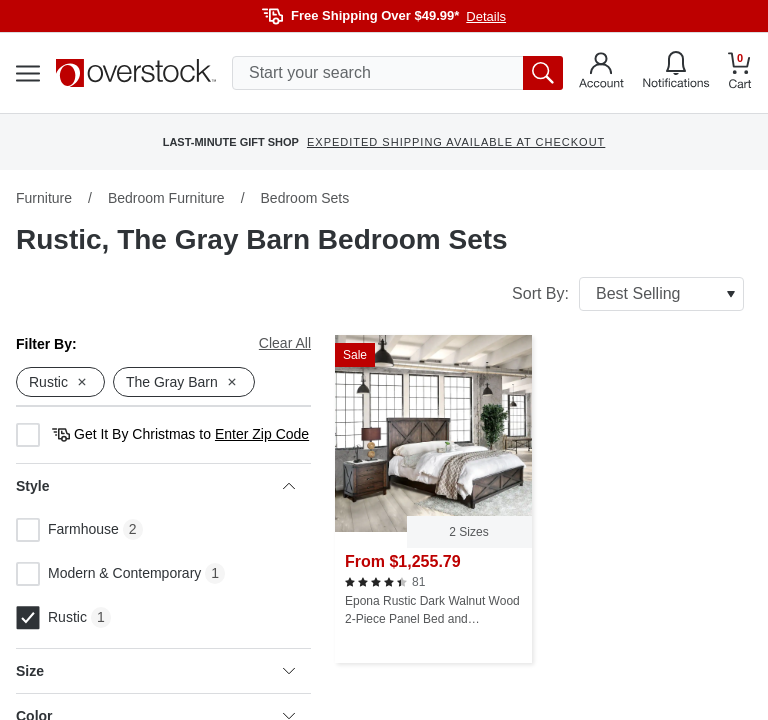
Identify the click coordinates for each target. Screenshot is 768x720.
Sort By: (628, 294)
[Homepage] (136, 73)
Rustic (51, 618)
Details (486, 16)
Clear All (285, 343)
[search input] (397, 73)
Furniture (44, 198)
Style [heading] (155, 486)
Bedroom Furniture (166, 198)
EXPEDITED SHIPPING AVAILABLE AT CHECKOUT (456, 142)
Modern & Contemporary (108, 574)
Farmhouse (67, 530)
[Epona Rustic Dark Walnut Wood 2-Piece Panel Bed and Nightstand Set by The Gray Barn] (433, 499)
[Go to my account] (601, 73)
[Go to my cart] (740, 73)
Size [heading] (155, 671)
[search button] (543, 73)
